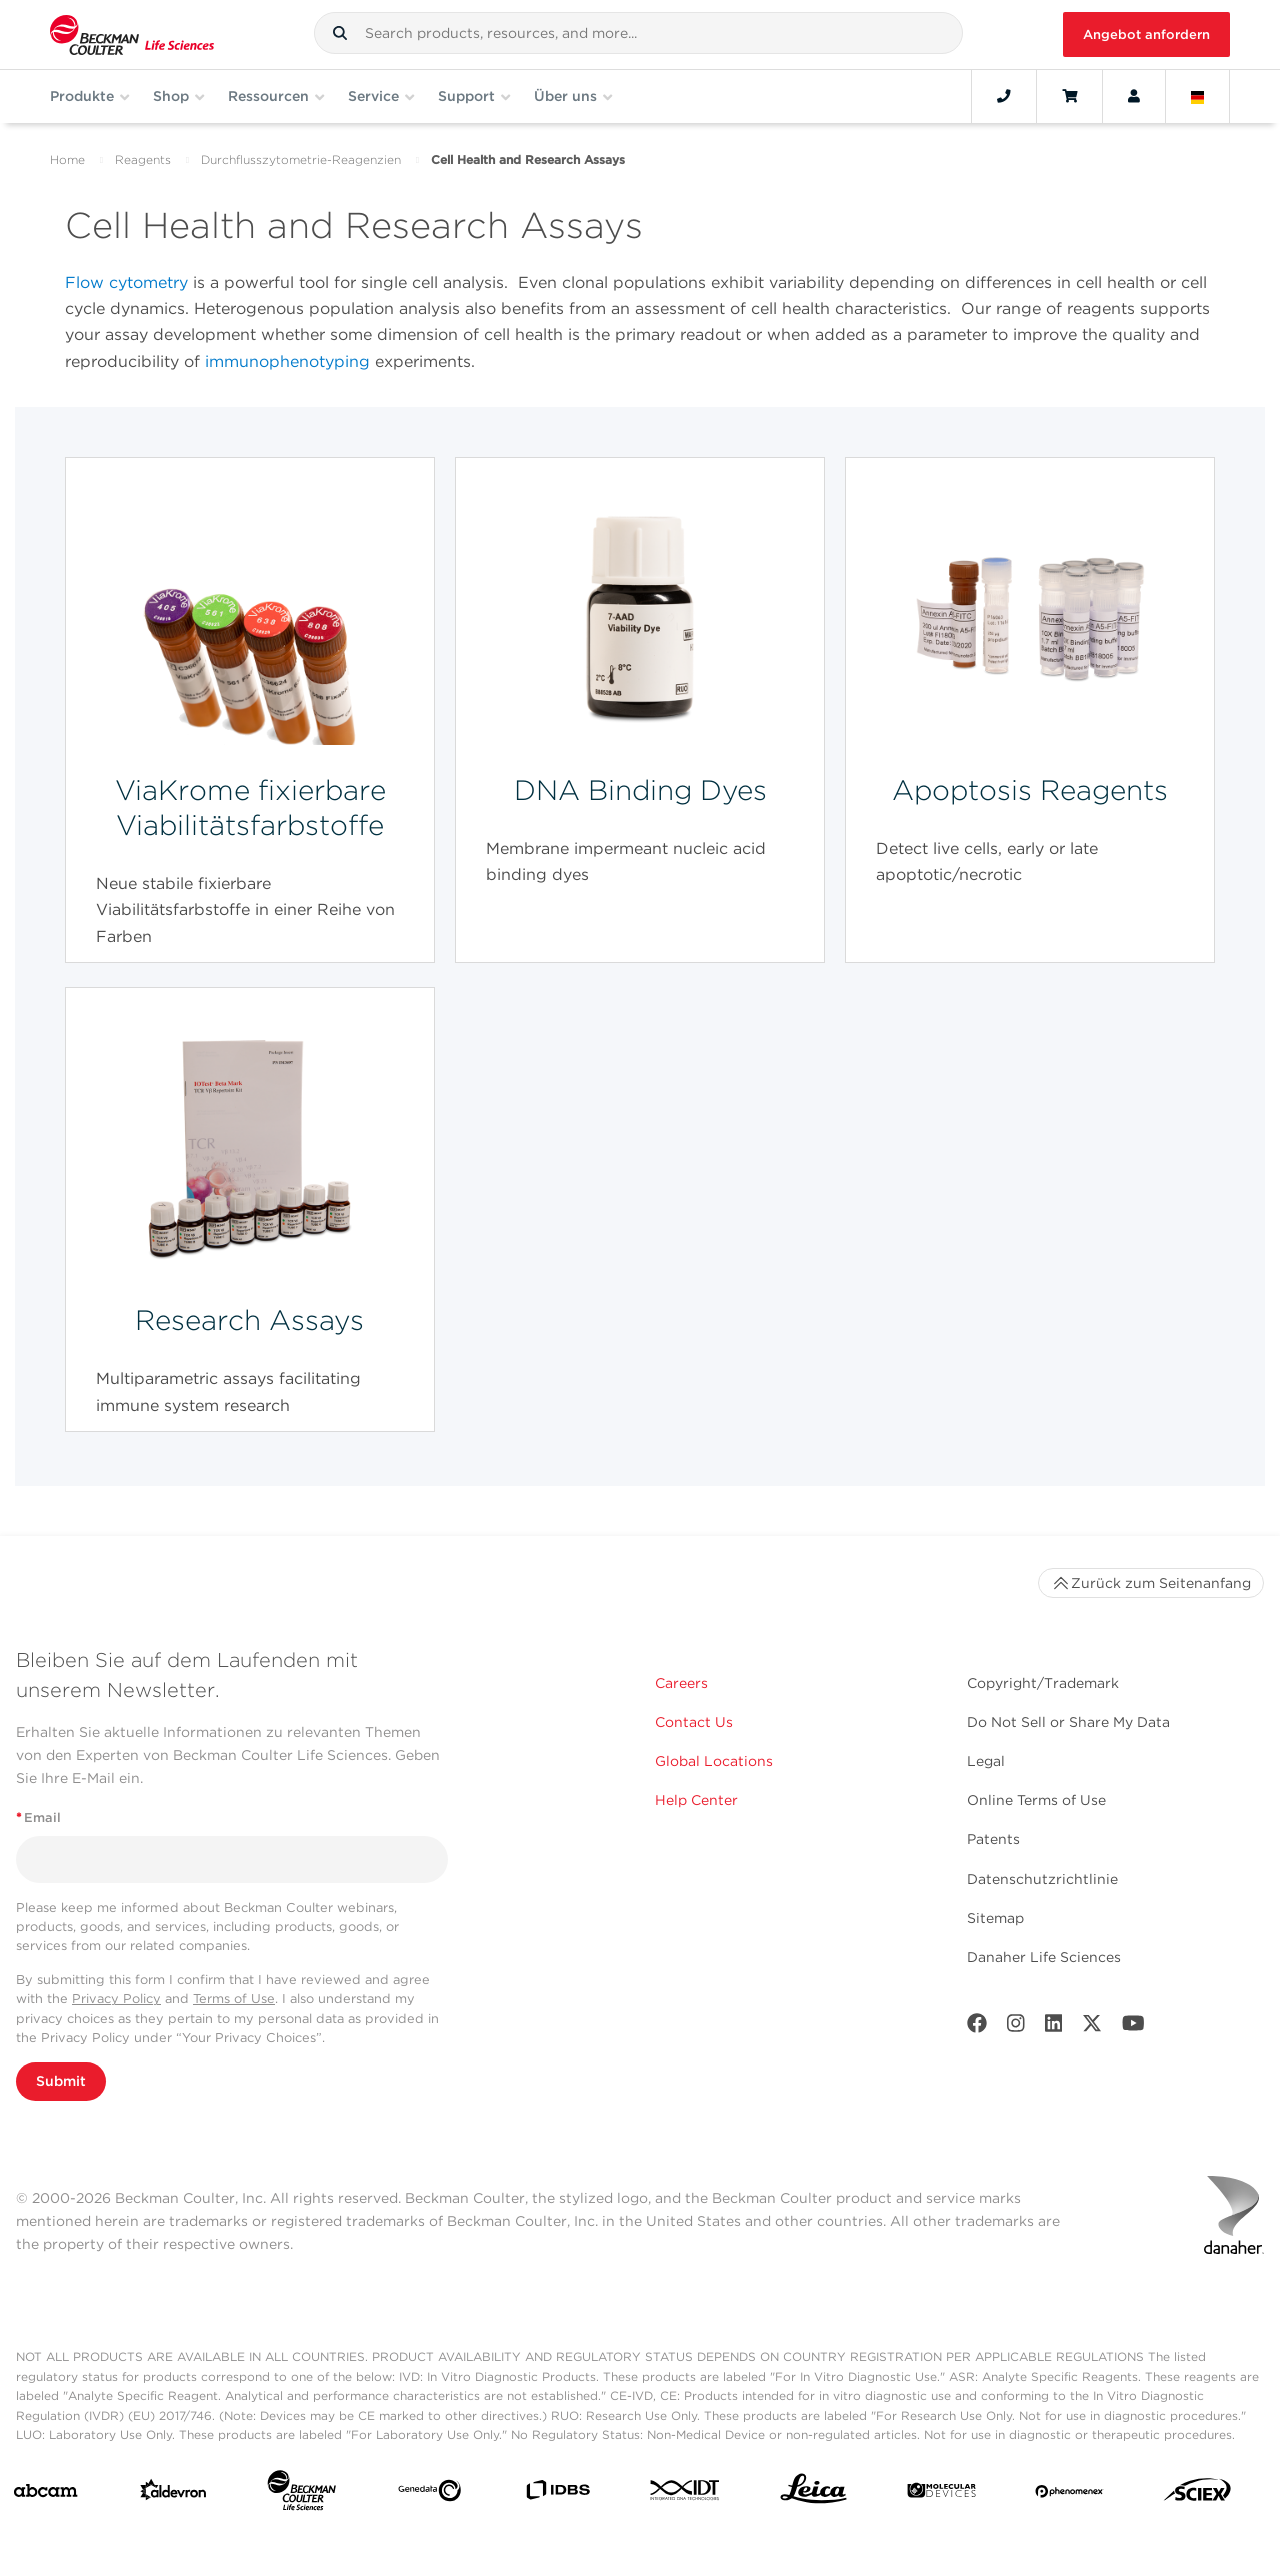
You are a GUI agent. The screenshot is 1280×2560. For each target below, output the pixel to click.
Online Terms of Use (1036, 1800)
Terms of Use (234, 1998)
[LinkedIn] (1054, 2027)
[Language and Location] (1198, 96)
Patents (993, 1839)
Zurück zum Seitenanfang (1151, 1583)
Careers (681, 1683)
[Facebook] (977, 2027)
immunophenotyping (287, 361)
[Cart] (1069, 96)
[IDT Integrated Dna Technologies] (685, 2494)
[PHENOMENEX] (1069, 2494)
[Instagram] (1016, 2027)
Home (67, 159)
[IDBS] (557, 2494)
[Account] (1134, 96)
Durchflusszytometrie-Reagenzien (301, 159)
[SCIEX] (1197, 2494)
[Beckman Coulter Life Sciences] (301, 2494)
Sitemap (995, 1918)
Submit (61, 2081)
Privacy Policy (116, 1998)
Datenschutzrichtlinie (1042, 1879)
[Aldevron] (173, 2494)
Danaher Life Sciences (1044, 1957)
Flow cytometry (126, 282)
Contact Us (694, 1722)
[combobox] (638, 33)
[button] (340, 33)
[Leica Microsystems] (813, 2494)
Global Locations (714, 1761)
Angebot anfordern (1146, 34)
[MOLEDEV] (941, 2494)
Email (38, 1817)
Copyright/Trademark (1043, 1683)
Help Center (696, 1800)
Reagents (143, 159)
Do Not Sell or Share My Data (1068, 1722)
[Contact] (1004, 96)
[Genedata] (429, 2494)
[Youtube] (1133, 2027)
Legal (986, 1761)
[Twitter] (1092, 2027)
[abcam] (45, 2495)
